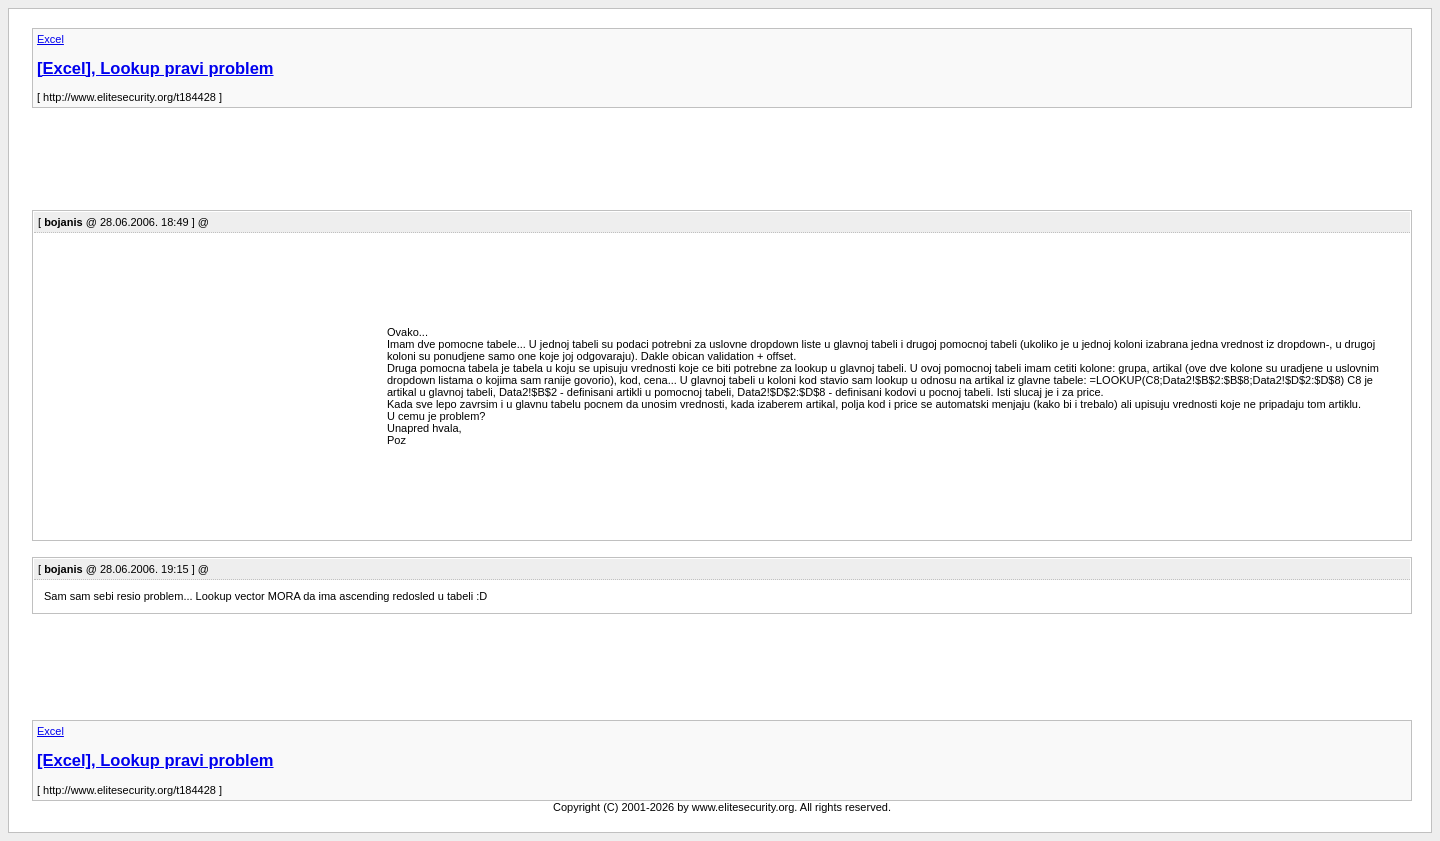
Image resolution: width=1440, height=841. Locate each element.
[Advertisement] (396, 165)
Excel (50, 39)
